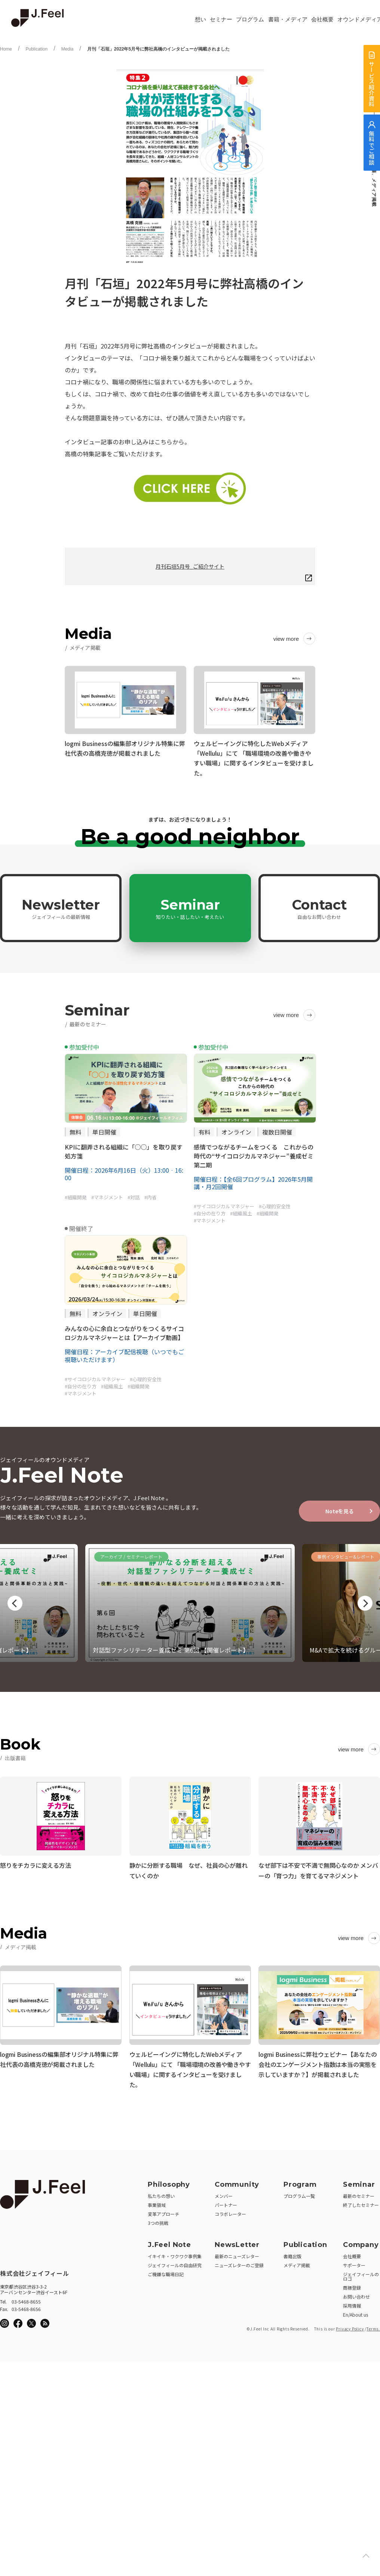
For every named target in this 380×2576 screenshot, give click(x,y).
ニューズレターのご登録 (239, 2262)
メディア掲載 (297, 2262)
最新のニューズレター (237, 2253)
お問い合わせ (356, 2294)
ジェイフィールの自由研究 (175, 2262)
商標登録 (352, 2285)
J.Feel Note (169, 2242)
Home (6, 49)
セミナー (221, 19)
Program (300, 2181)
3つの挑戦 (158, 2220)
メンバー (224, 2193)
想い (200, 19)
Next (365, 1603)
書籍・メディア (287, 19)
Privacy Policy (350, 2326)
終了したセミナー (361, 2202)
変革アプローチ (163, 2211)
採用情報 (352, 2303)
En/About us (355, 2312)
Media (67, 49)
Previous (14, 1603)
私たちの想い (161, 2193)
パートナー (226, 2202)
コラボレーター (230, 2211)
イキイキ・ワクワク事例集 (175, 2253)
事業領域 (157, 2202)
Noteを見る (339, 1511)
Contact (319, 908)
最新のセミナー (358, 2193)
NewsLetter (237, 2242)
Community (237, 2181)
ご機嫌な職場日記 (166, 2271)
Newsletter (61, 908)
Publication (36, 49)
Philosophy (169, 2181)
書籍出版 (292, 2253)
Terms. (373, 2326)
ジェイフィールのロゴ (361, 2273)
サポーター (354, 2262)
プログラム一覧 (299, 2193)
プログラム (250, 19)
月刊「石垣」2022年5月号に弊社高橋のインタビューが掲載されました (158, 49)
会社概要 (322, 19)
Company (361, 2242)
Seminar (190, 908)
